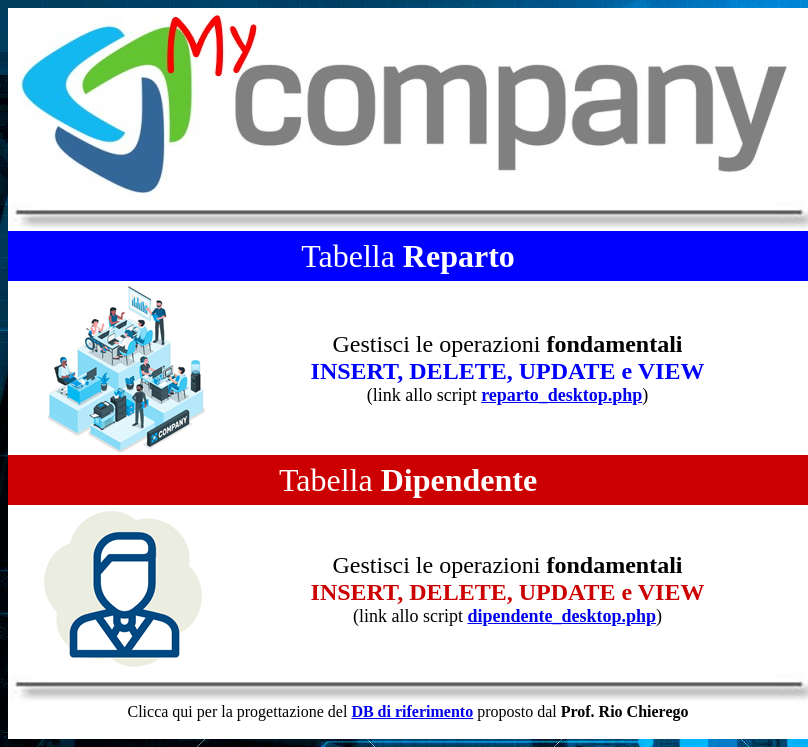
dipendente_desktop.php (561, 616)
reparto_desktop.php (561, 395)
